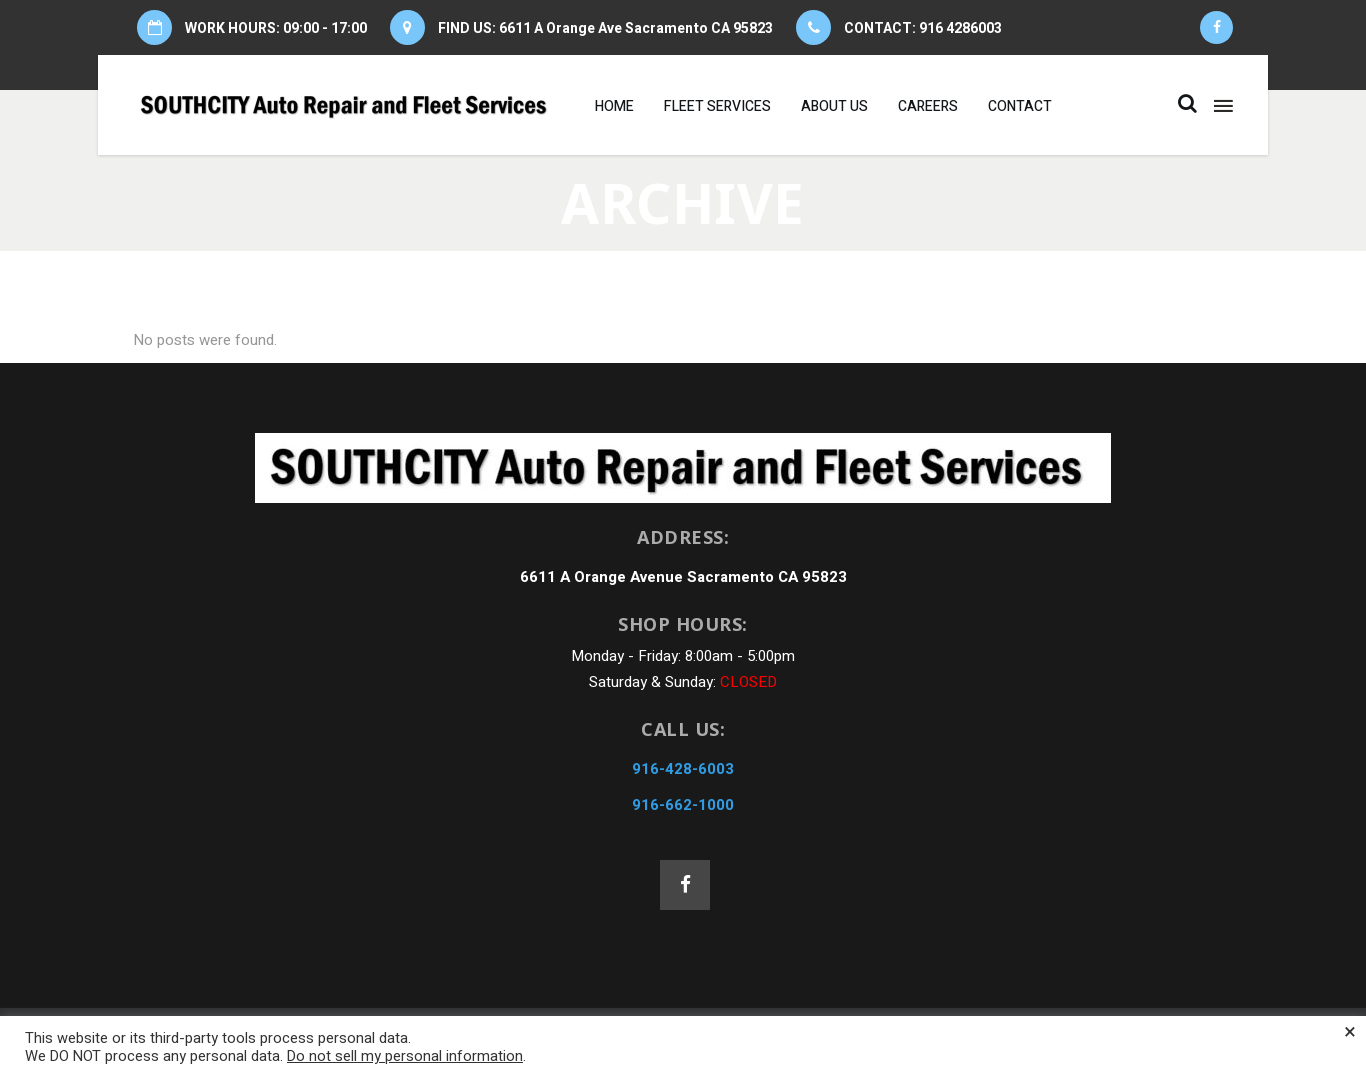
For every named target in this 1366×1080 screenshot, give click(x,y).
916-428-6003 (683, 769)
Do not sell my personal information (405, 1056)
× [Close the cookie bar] (1350, 1032)
